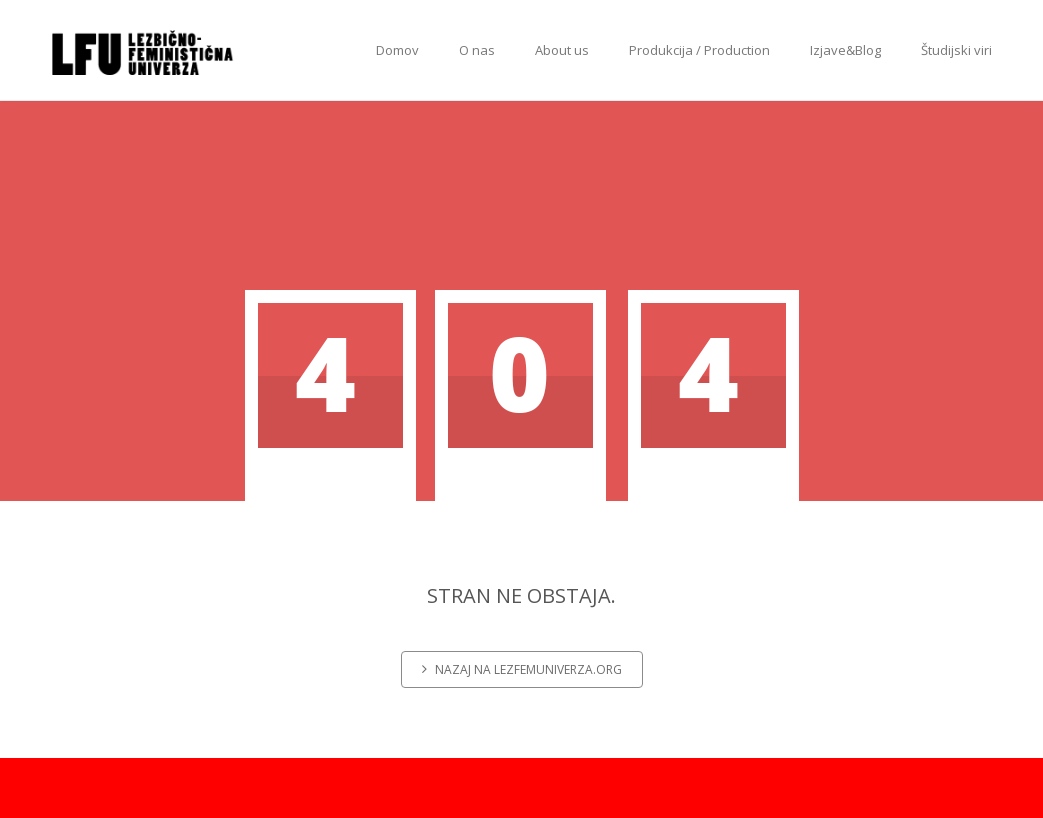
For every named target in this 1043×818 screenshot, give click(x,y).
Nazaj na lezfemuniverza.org (522, 669)
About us (562, 50)
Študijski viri (956, 50)
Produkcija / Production (699, 50)
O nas (477, 50)
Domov (397, 50)
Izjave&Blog (845, 50)
